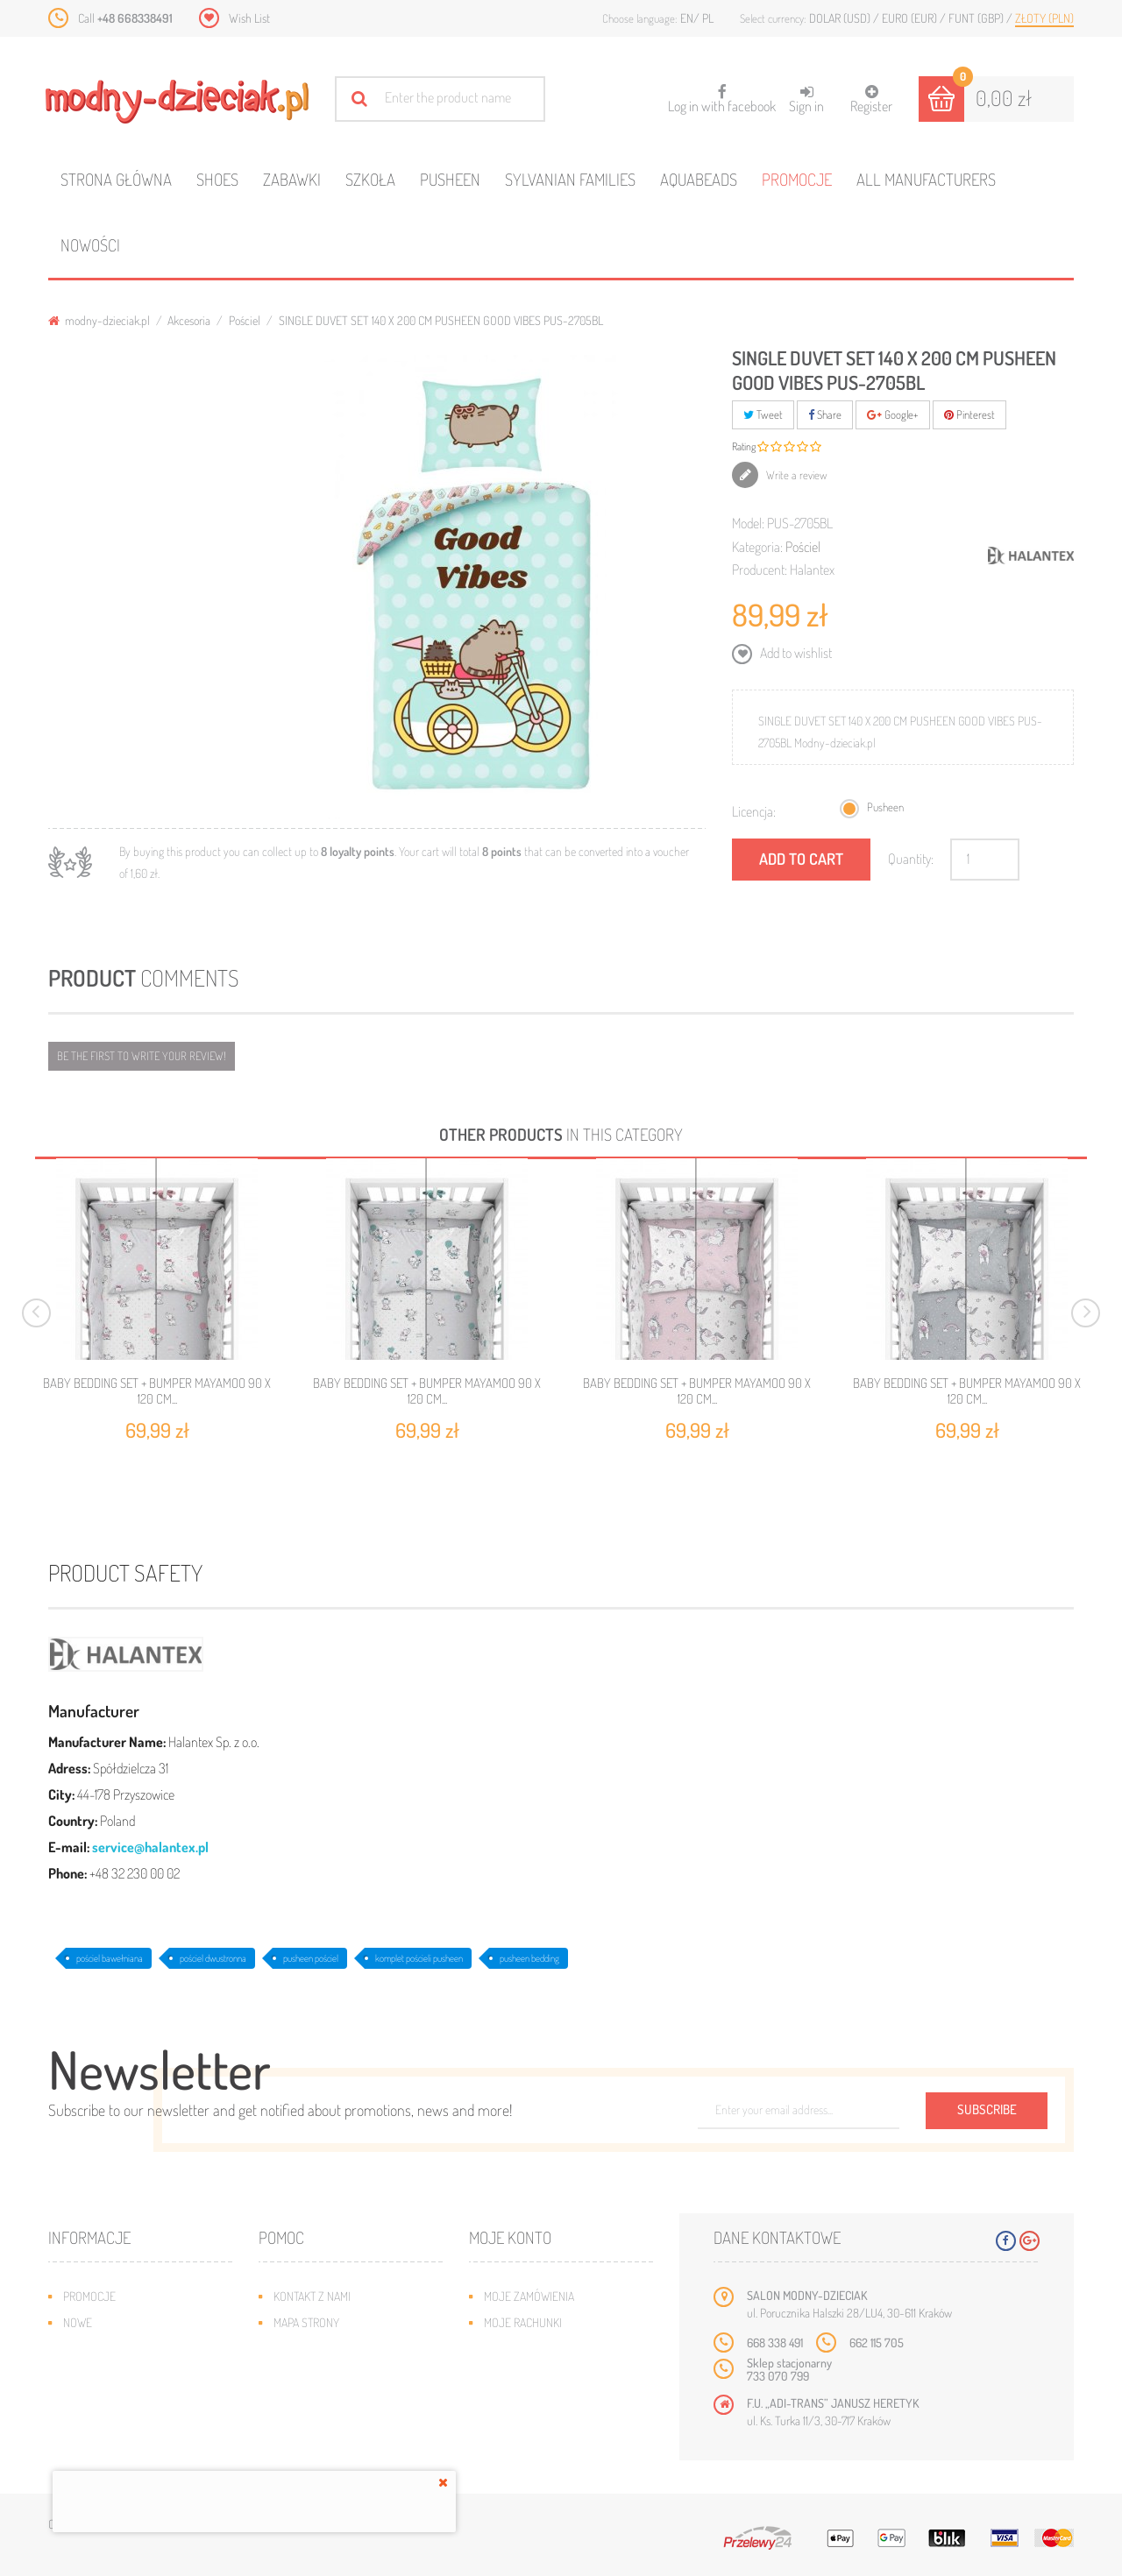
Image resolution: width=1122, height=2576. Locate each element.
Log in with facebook (722, 93)
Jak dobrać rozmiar (325, 2374)
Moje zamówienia (529, 2296)
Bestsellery (95, 2348)
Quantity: (911, 858)
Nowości (90, 245)
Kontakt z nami (312, 2296)
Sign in (806, 99)
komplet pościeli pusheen (419, 1958)
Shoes (217, 179)
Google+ (893, 414)
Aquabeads (698, 179)
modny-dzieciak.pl (99, 320)
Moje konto (510, 2237)
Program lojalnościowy (127, 2374)
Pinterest (969, 414)
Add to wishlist (794, 653)
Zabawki (292, 179)
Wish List (249, 18)
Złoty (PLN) (1044, 18)
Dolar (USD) (841, 18)
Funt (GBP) (977, 18)
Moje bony (512, 2401)
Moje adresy (517, 2348)
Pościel (244, 320)
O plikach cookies (109, 2401)
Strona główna (116, 179)
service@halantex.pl (150, 1847)
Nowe (77, 2322)
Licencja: (754, 811)
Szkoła (370, 179)
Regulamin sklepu (320, 2401)
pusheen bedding (529, 1958)
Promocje (797, 179)
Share (825, 414)
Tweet (763, 414)
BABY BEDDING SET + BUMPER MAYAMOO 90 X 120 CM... (157, 1391)
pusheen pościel (310, 1958)
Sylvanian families (570, 179)
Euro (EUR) (911, 18)
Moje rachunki (523, 2322)
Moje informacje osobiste (554, 2374)
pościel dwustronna (213, 1958)
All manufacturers (926, 179)
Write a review (795, 475)
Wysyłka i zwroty (319, 2348)
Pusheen (450, 179)
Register (871, 99)
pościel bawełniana (109, 1958)
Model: (748, 523)
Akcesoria (188, 320)
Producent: (759, 569)
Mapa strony (306, 2322)
